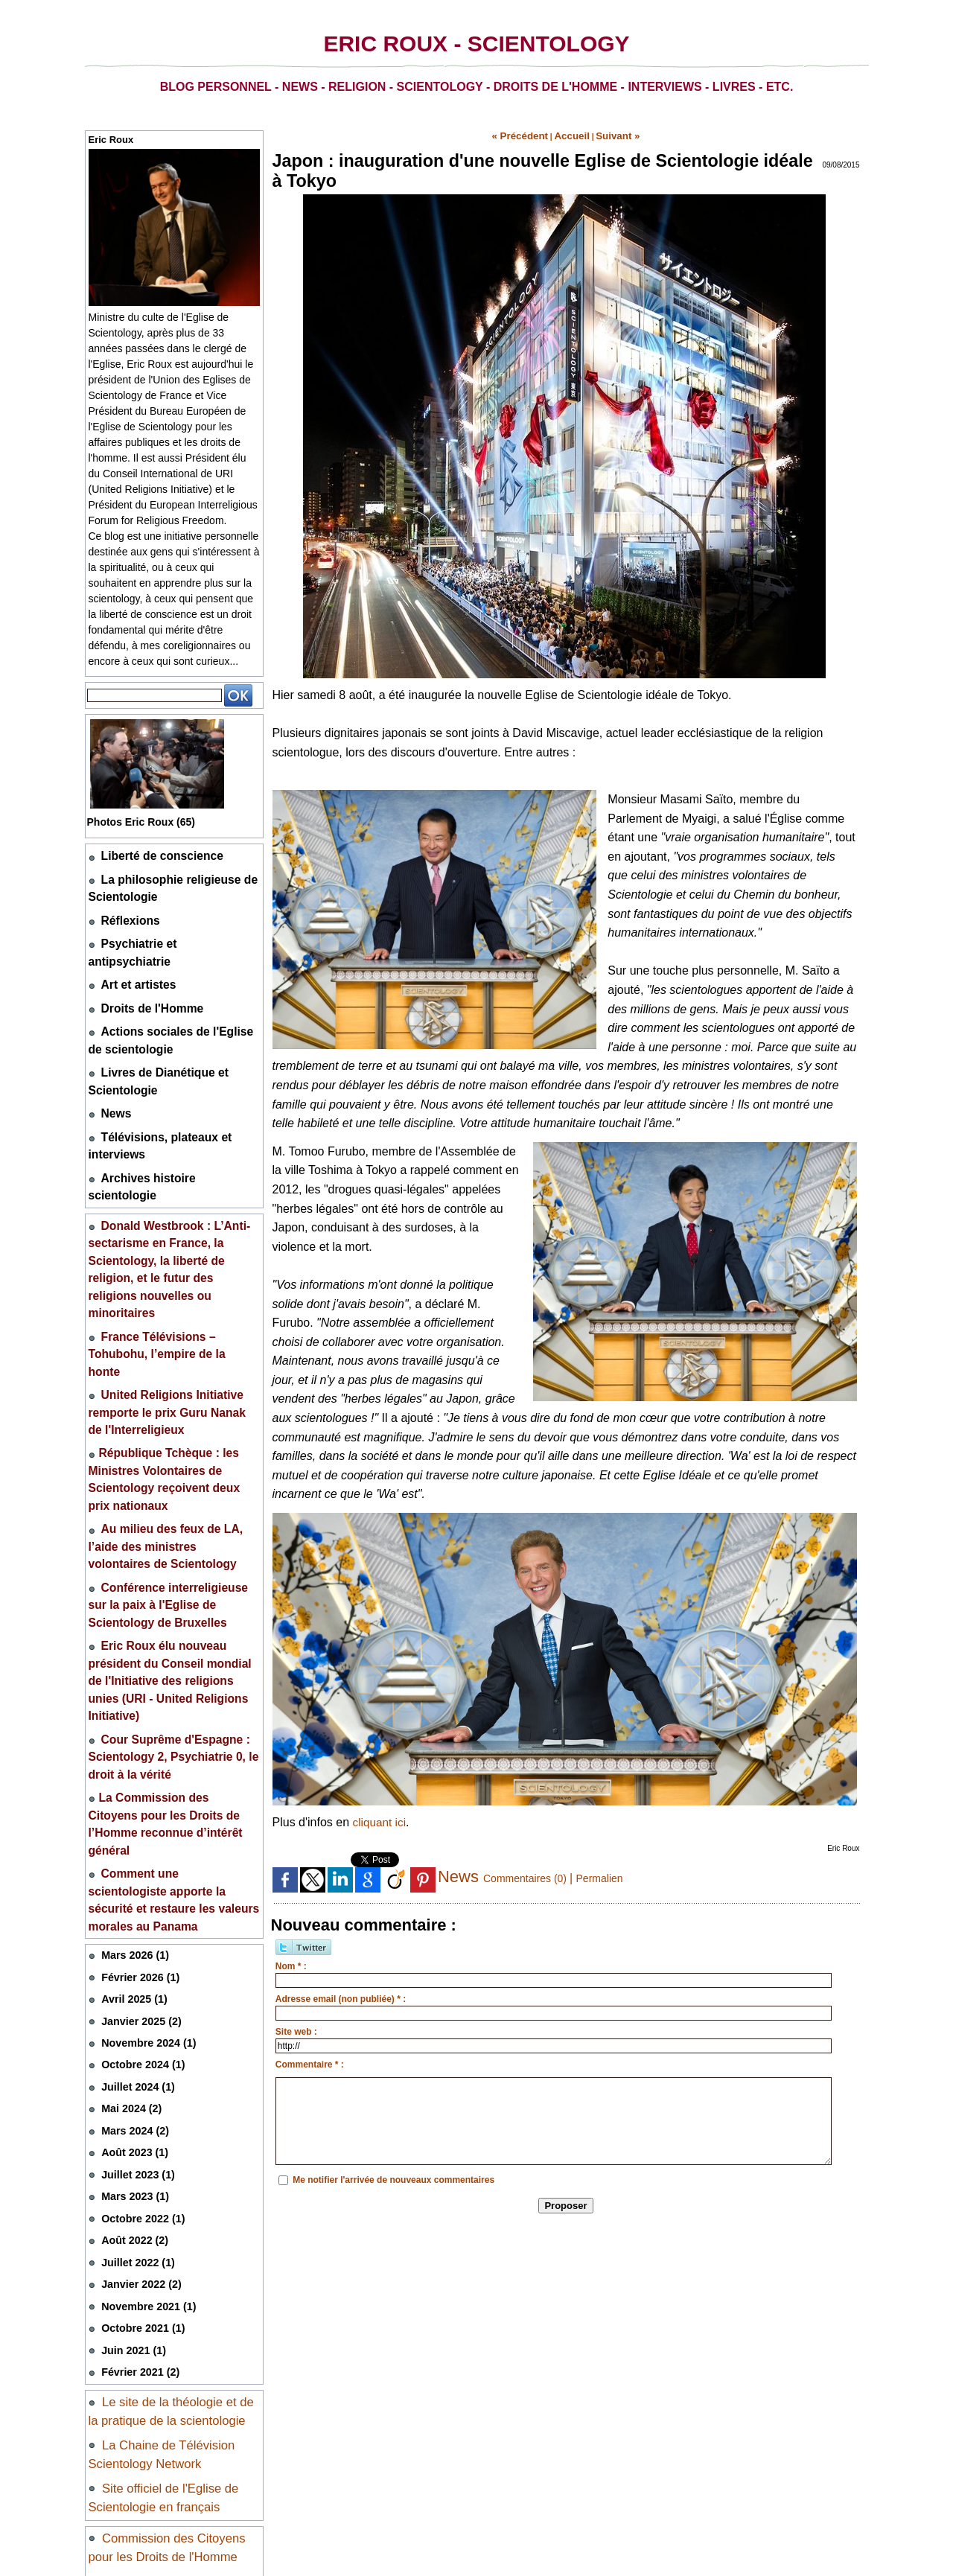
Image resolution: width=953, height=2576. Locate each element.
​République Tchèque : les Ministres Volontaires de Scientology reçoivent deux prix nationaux (173, 1322)
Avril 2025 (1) (131, 1716)
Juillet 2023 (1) (134, 1880)
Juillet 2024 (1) (134, 1798)
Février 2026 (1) (136, 1695)
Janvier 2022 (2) (137, 1982)
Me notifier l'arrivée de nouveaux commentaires (393, 2175)
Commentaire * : (309, 2060)
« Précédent (530, 134)
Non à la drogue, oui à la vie (176, 2308)
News (114, 1062)
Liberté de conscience (152, 854)
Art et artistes (132, 951)
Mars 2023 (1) (131, 1900)
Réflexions (125, 910)
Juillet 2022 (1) (134, 1962)
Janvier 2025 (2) (137, 1736)
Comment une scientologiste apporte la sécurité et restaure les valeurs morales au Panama (166, 1633)
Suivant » (606, 134)
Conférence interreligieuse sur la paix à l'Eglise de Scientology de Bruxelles (170, 1421)
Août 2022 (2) (131, 1941)
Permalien (615, 1873)
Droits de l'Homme (143, 971)
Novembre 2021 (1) (144, 2003)
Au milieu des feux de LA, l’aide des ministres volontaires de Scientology (167, 1371)
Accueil (570, 134)
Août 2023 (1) (131, 1859)
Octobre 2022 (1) (139, 1921)
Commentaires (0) (532, 1873)
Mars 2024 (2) (131, 1839)
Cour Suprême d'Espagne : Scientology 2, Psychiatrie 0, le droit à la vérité (172, 1534)
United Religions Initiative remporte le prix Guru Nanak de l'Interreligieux (161, 1272)
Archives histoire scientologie (170, 1117)
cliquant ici (381, 1817)
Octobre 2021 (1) (139, 2023)
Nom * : (291, 1962)
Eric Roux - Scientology (476, 43)
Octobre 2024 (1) (139, 1777)
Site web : (296, 2027)
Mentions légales (131, 2484)
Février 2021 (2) (136, 2064)
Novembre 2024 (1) (144, 1757)
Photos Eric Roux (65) (149, 821)
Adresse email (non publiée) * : (340, 1994)
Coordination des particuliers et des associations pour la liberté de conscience (171, 2398)
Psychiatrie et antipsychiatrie (168, 930)
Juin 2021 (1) (130, 2044)
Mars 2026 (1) (131, 1675)
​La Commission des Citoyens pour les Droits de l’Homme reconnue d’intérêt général (173, 1584)
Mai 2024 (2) (128, 1818)
